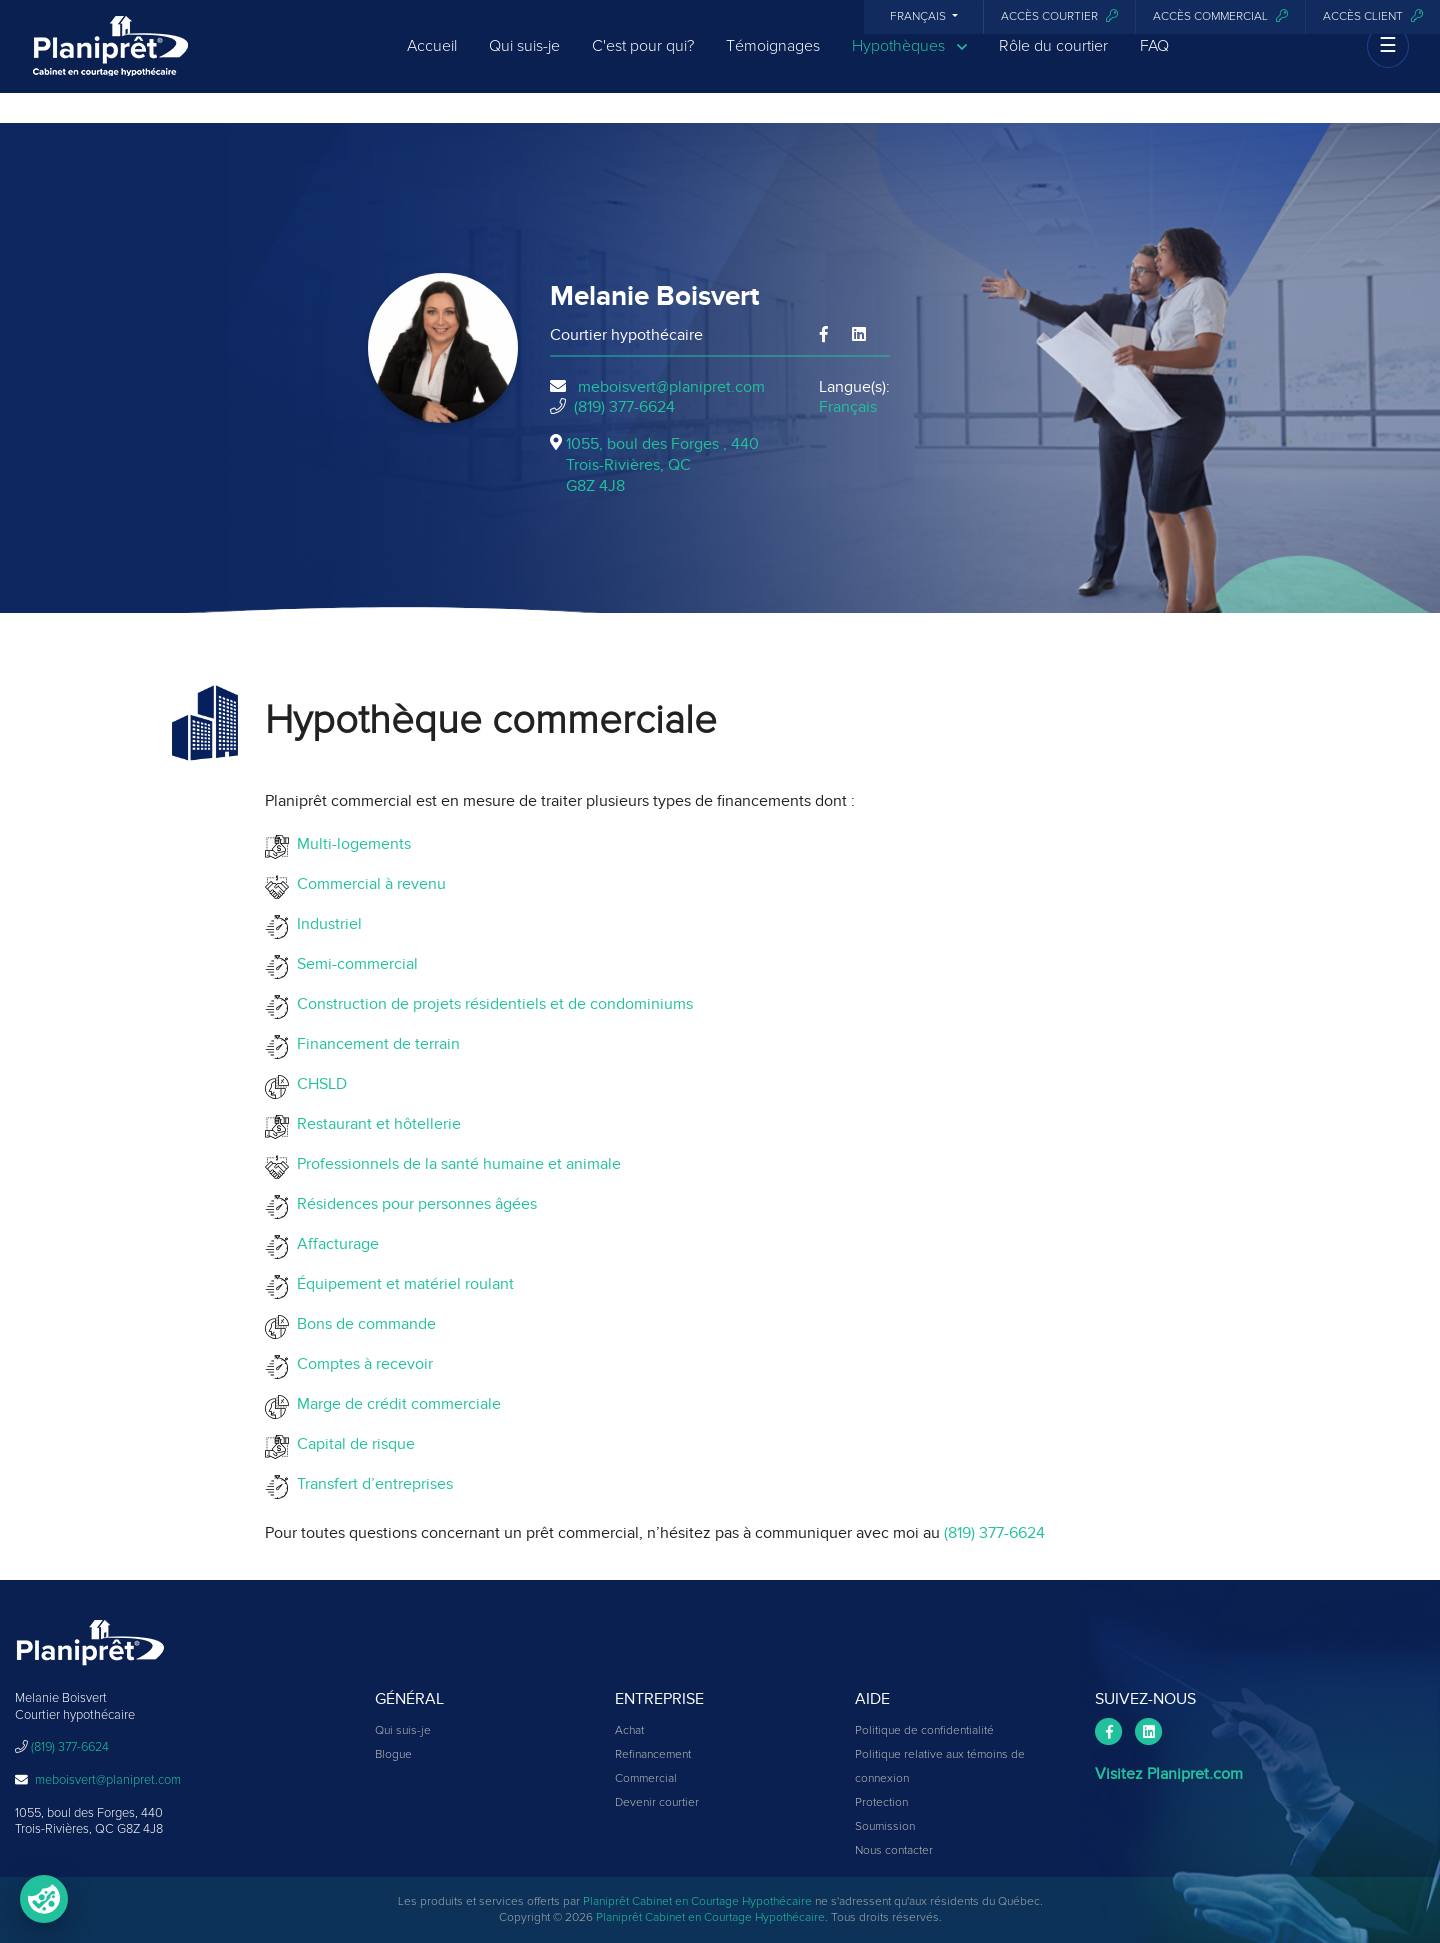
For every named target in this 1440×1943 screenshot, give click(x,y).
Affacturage (334, 1244)
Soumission (885, 1827)
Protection (881, 1803)
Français (919, 17)
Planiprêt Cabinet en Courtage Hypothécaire (697, 1902)
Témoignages (773, 62)
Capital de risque (352, 1444)
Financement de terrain (374, 1044)
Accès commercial (1220, 16)
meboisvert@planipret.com (671, 387)
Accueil (432, 62)
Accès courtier (1059, 16)
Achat (629, 1731)
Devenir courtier (657, 1803)
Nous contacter (894, 1851)
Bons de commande (362, 1324)
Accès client (1373, 16)
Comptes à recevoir (361, 1364)
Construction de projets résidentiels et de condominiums (491, 1004)
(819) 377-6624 (624, 407)
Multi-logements (350, 844)
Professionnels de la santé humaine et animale (455, 1164)
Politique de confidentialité (924, 1731)
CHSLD (318, 1084)
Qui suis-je (524, 62)
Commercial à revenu (367, 884)
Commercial (646, 1779)
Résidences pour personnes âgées (413, 1204)
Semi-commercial (353, 964)
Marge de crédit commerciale (395, 1404)
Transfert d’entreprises (371, 1484)
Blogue (393, 1755)
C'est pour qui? (643, 62)
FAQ (1154, 62)
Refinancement (653, 1755)
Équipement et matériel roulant (401, 1284)
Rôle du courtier (1053, 62)
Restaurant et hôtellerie (375, 1124)
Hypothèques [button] (909, 62)
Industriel (325, 924)
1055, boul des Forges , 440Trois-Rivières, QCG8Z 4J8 (662, 465)
